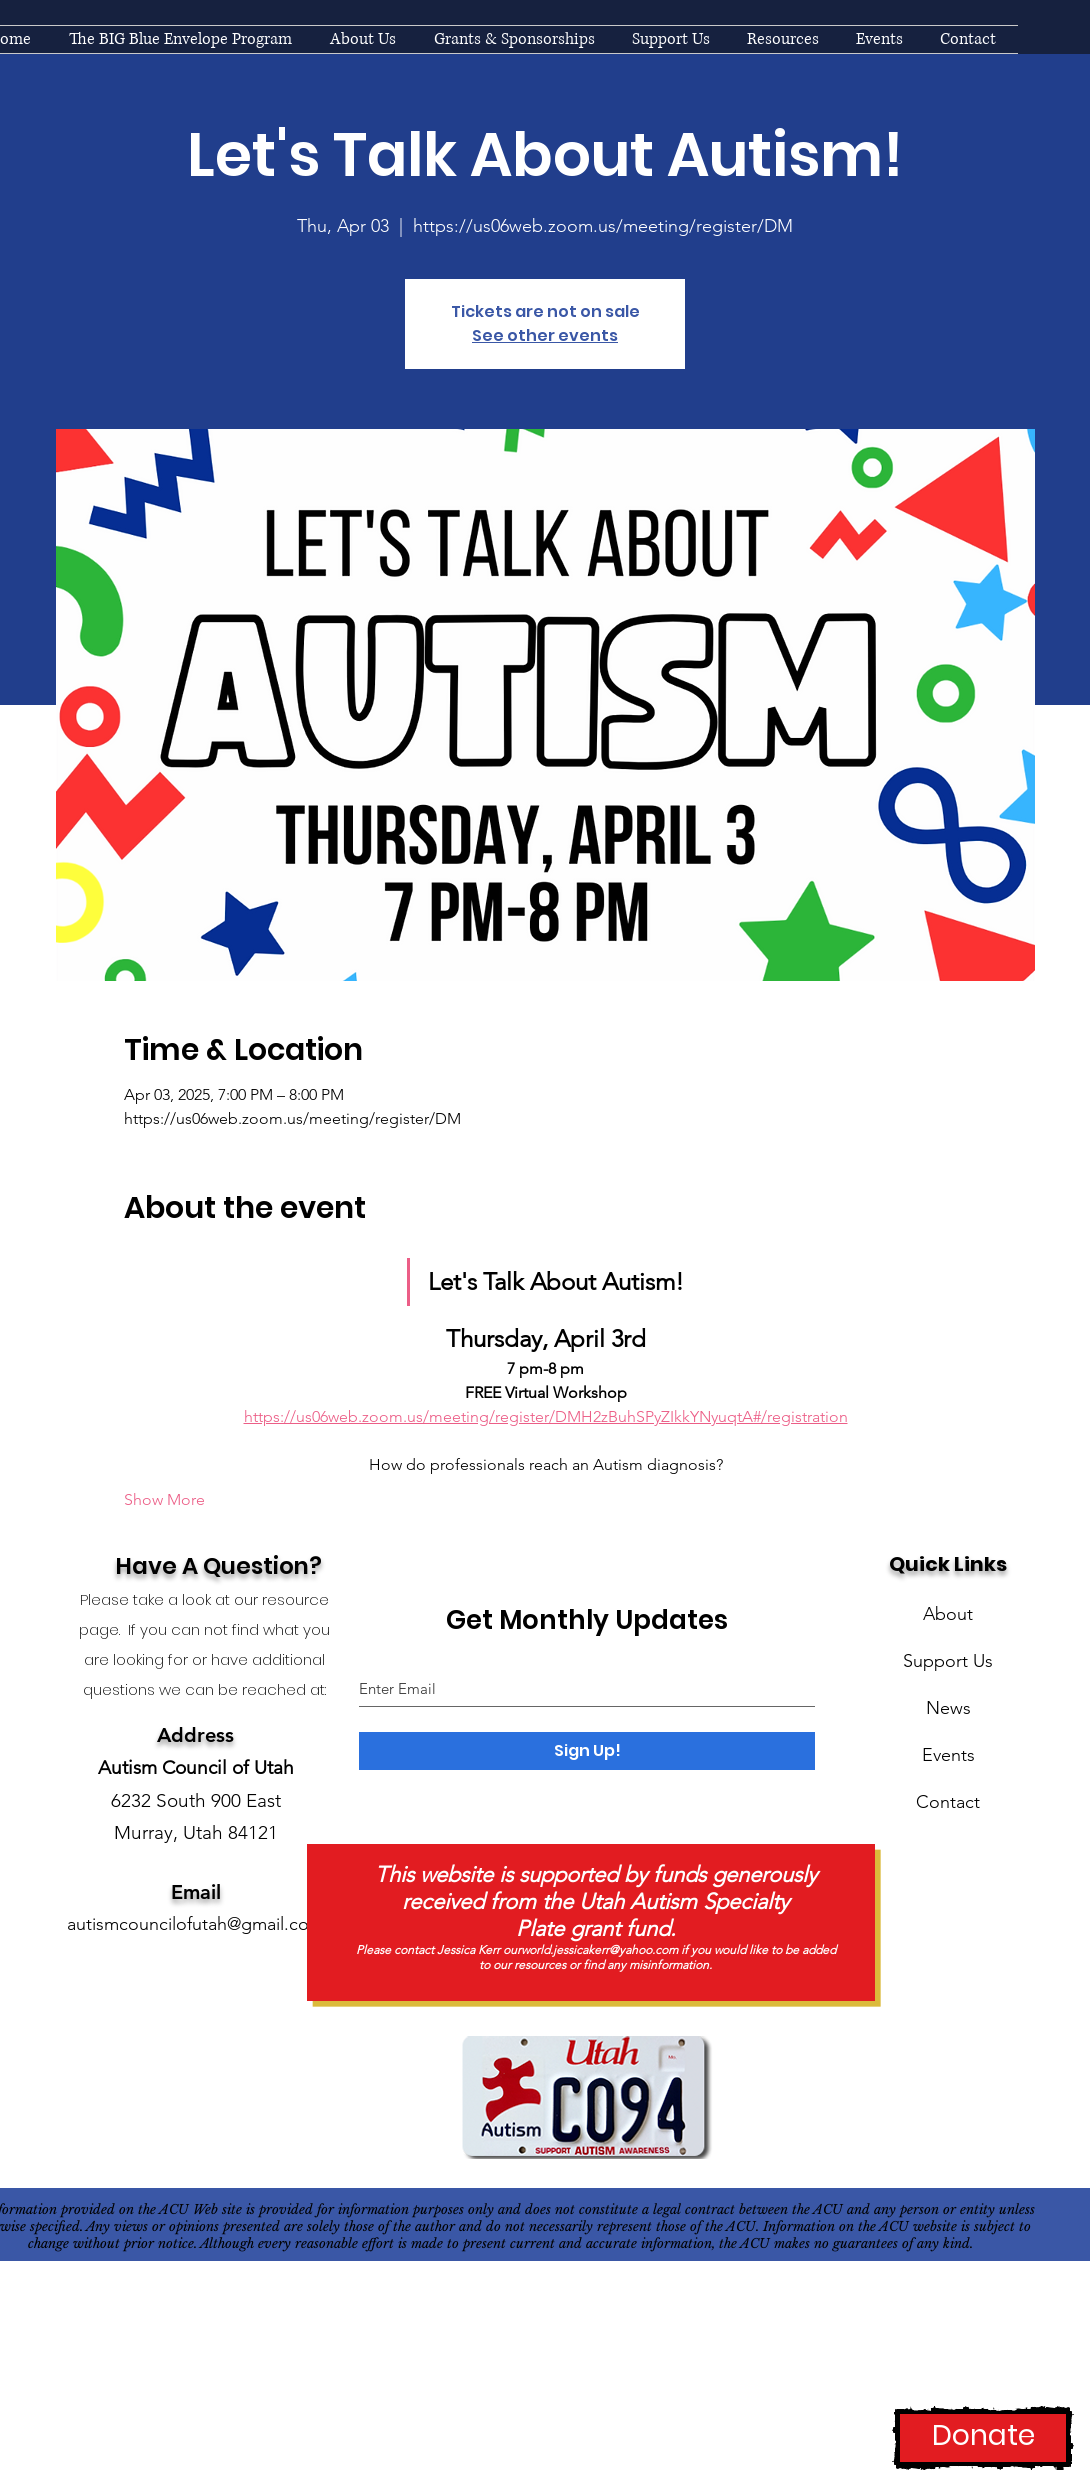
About (948, 1614)
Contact (948, 1802)
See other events (545, 335)
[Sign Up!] (587, 1751)
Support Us (948, 1661)
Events (948, 1755)
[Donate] (983, 2438)
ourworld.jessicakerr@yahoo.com (590, 1949)
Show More (164, 1499)
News (948, 1708)
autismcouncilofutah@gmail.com (195, 1924)
